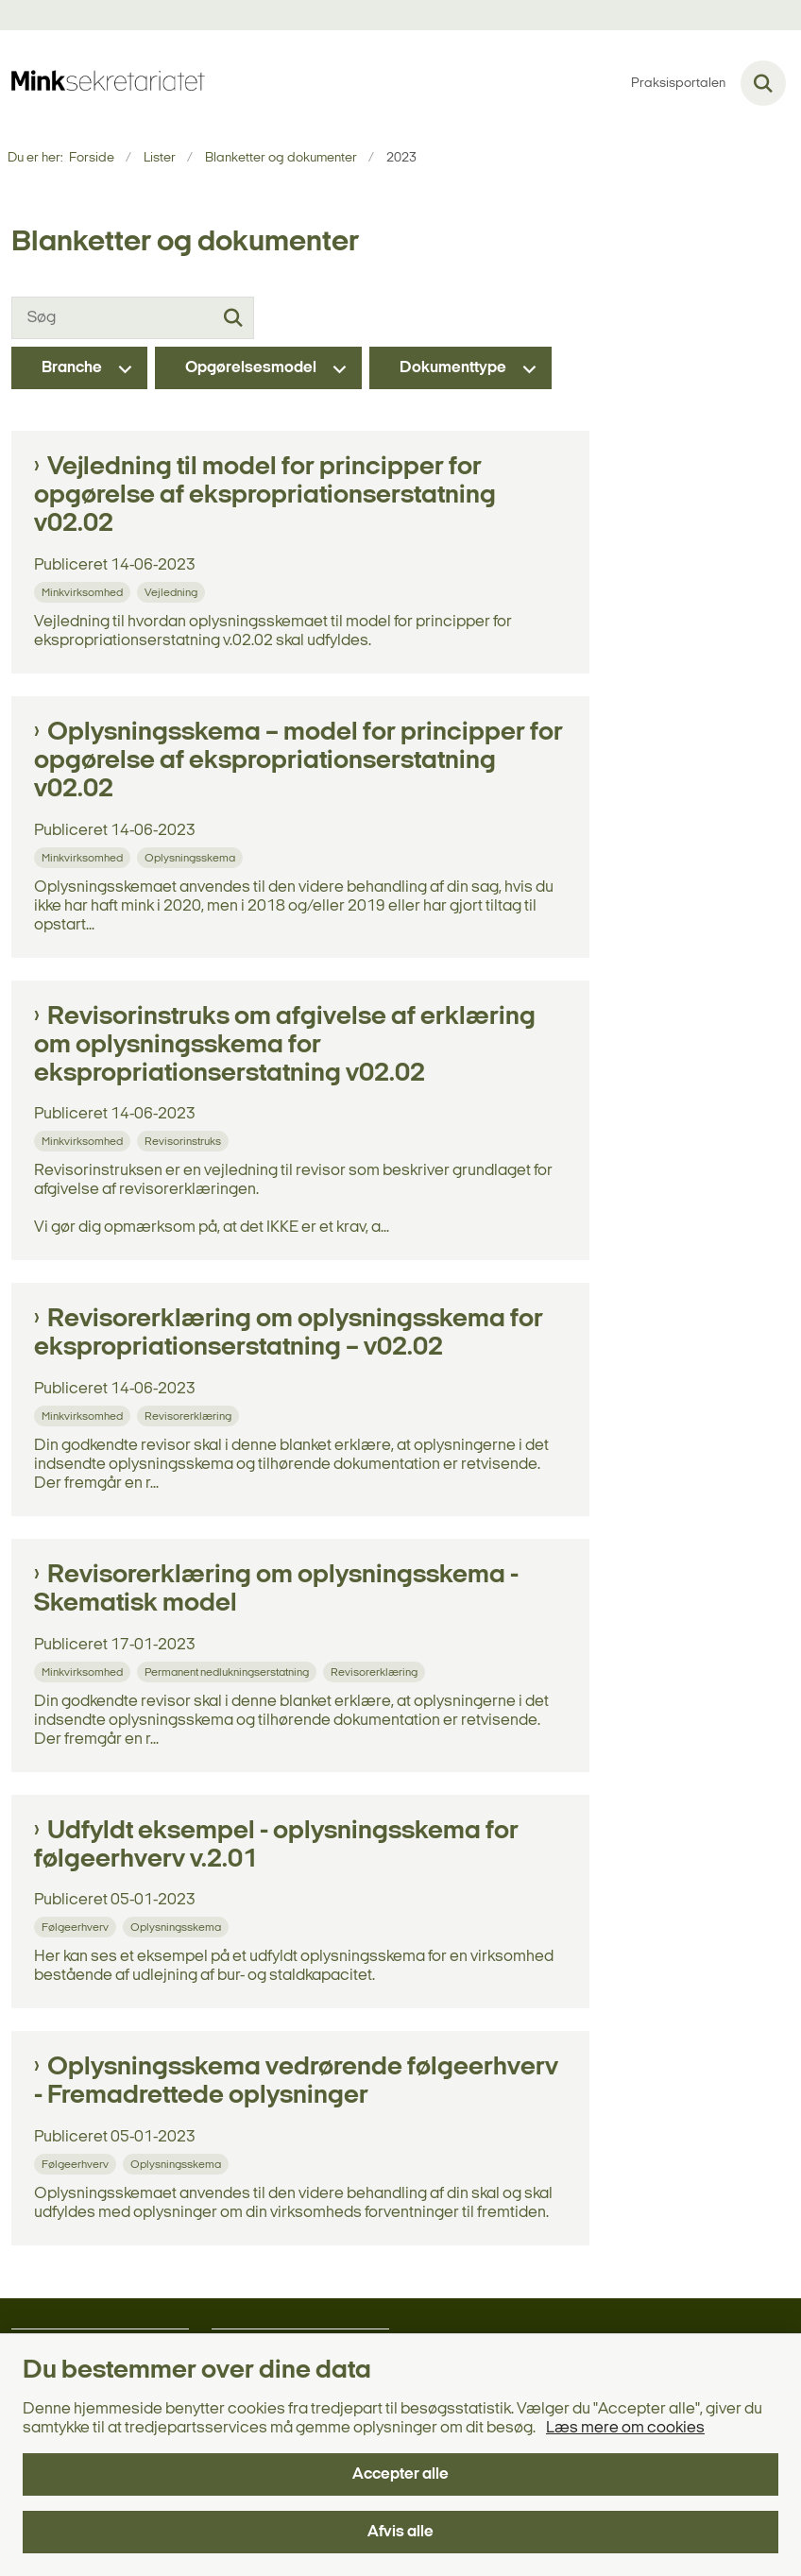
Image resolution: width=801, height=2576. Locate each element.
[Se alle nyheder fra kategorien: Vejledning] (173, 592)
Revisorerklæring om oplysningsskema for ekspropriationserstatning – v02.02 (288, 1333)
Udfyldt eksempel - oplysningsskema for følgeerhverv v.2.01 (276, 1845)
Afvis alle (400, 2532)
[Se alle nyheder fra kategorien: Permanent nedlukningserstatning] (228, 1671)
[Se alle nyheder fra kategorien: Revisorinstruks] (184, 1141)
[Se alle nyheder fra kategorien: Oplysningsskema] (192, 857)
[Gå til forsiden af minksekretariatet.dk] (102, 82)
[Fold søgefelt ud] (763, 83)
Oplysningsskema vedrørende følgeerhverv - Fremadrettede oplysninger (296, 2082)
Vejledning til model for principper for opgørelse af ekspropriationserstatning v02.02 (265, 495)
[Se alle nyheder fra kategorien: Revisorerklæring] (190, 1415)
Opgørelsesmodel (250, 368)
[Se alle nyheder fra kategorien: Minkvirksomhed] (84, 592)
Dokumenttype (453, 368)
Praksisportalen (678, 84)
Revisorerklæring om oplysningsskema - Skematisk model (276, 1589)
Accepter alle (400, 2474)
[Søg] (132, 318)
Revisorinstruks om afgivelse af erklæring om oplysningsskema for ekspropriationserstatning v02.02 (285, 1045)
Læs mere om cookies (625, 2428)
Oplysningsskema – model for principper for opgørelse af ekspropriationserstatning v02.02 (298, 761)
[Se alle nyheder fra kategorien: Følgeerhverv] (77, 1927)
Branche (72, 368)
